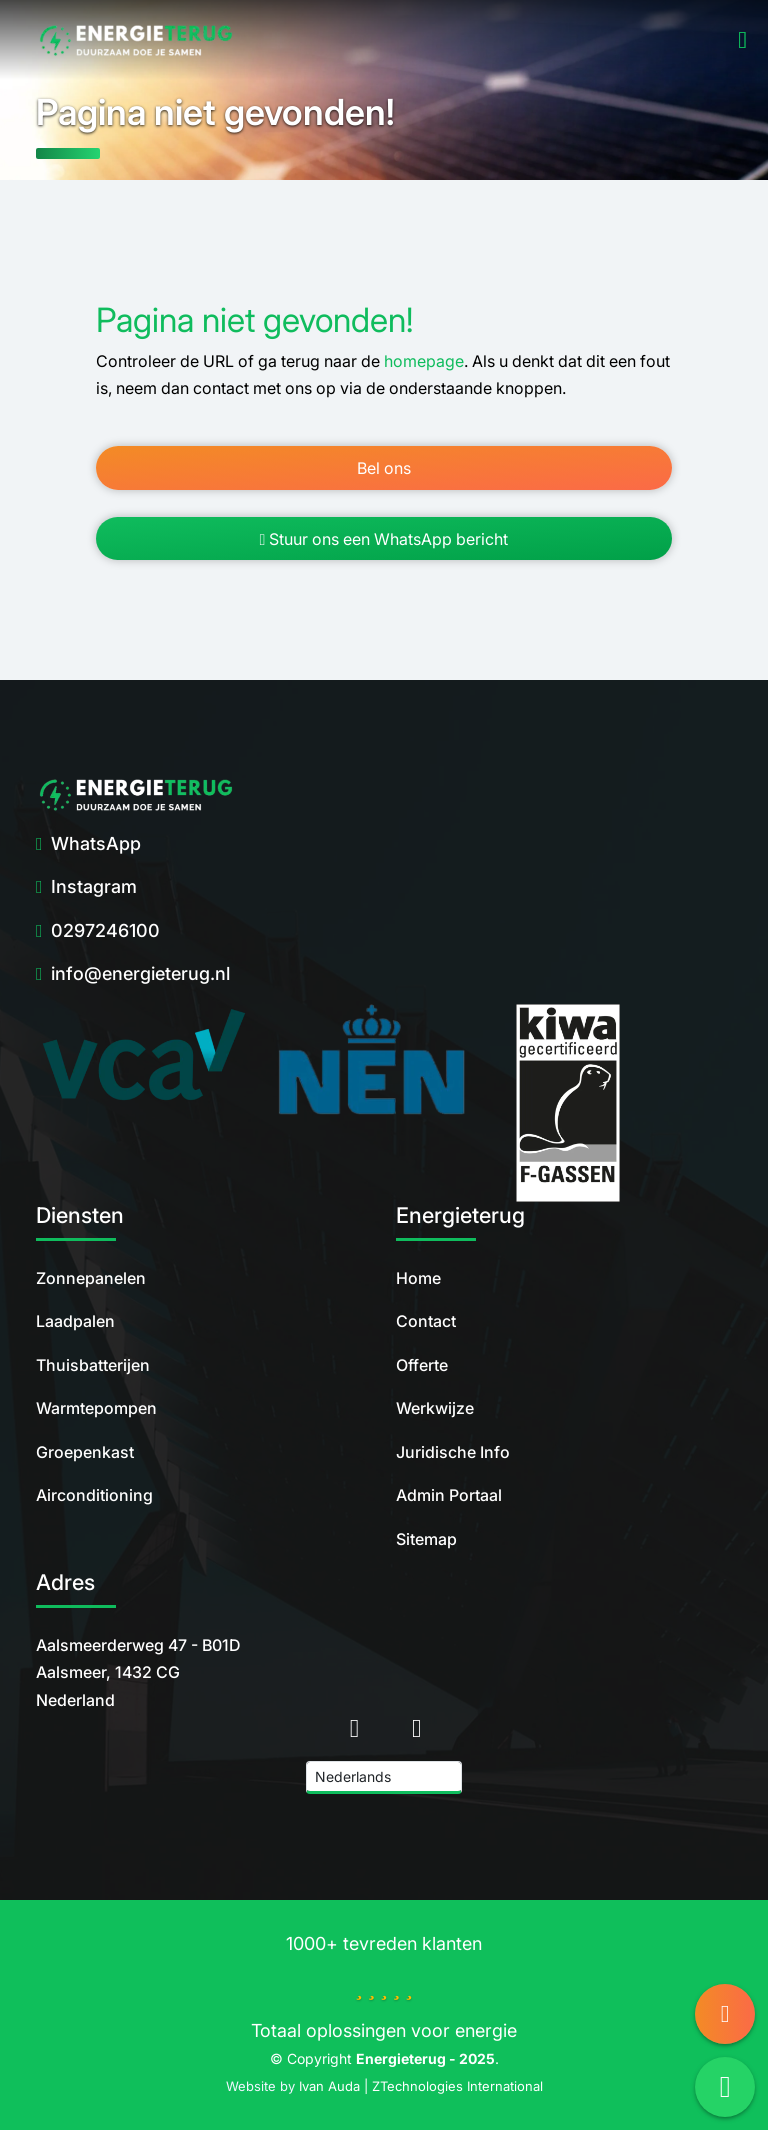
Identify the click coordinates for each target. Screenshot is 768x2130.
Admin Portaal (449, 1495)
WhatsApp (96, 843)
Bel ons (384, 468)
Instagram (94, 886)
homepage (424, 361)
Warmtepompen (96, 1408)
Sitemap (426, 1539)
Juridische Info (453, 1452)
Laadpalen (75, 1321)
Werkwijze (435, 1408)
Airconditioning (94, 1495)
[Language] (384, 1777)
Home (418, 1278)
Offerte (422, 1365)
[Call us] (725, 2014)
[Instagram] (416, 1727)
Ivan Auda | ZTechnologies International (421, 2086)
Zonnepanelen (91, 1278)
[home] (136, 40)
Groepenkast (85, 1452)
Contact (426, 1321)
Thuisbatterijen (93, 1365)
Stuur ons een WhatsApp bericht (384, 539)
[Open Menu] (739, 40)
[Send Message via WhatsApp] (725, 2087)
